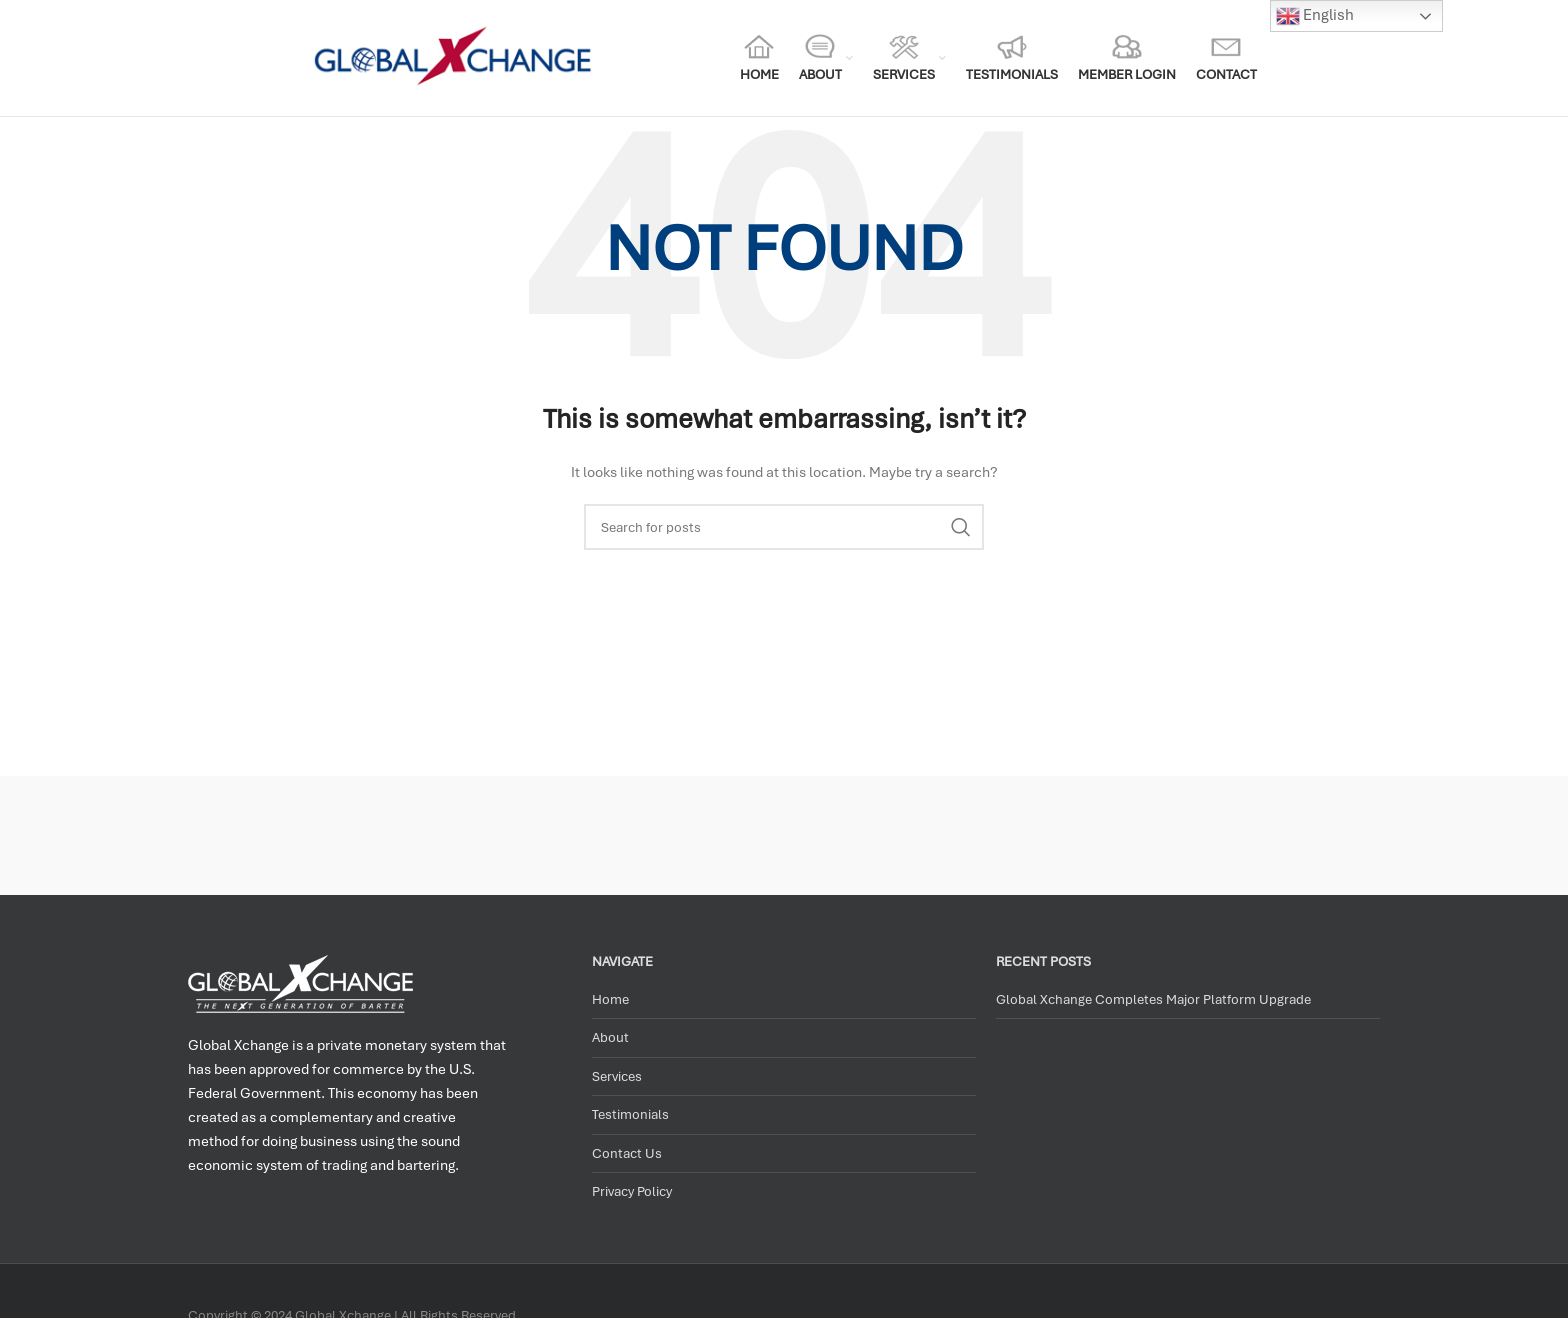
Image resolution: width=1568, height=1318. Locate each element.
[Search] (784, 527)
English (1315, 16)
